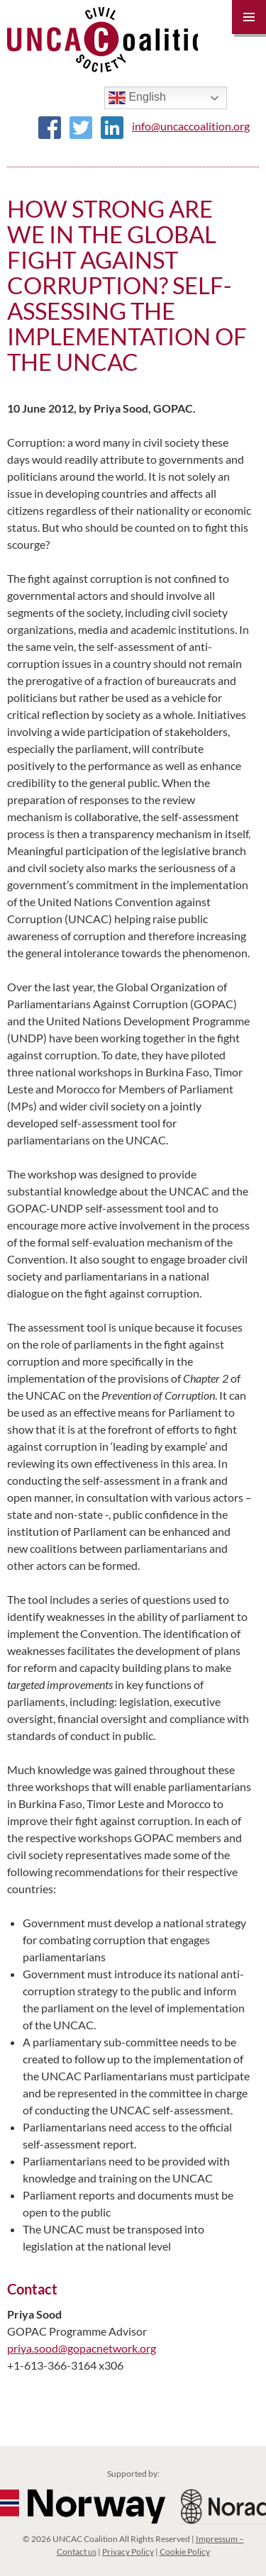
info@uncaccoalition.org (191, 126)
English (137, 97)
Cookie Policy (185, 2551)
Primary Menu (249, 17)
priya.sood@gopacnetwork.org (81, 2348)
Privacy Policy (128, 2551)
